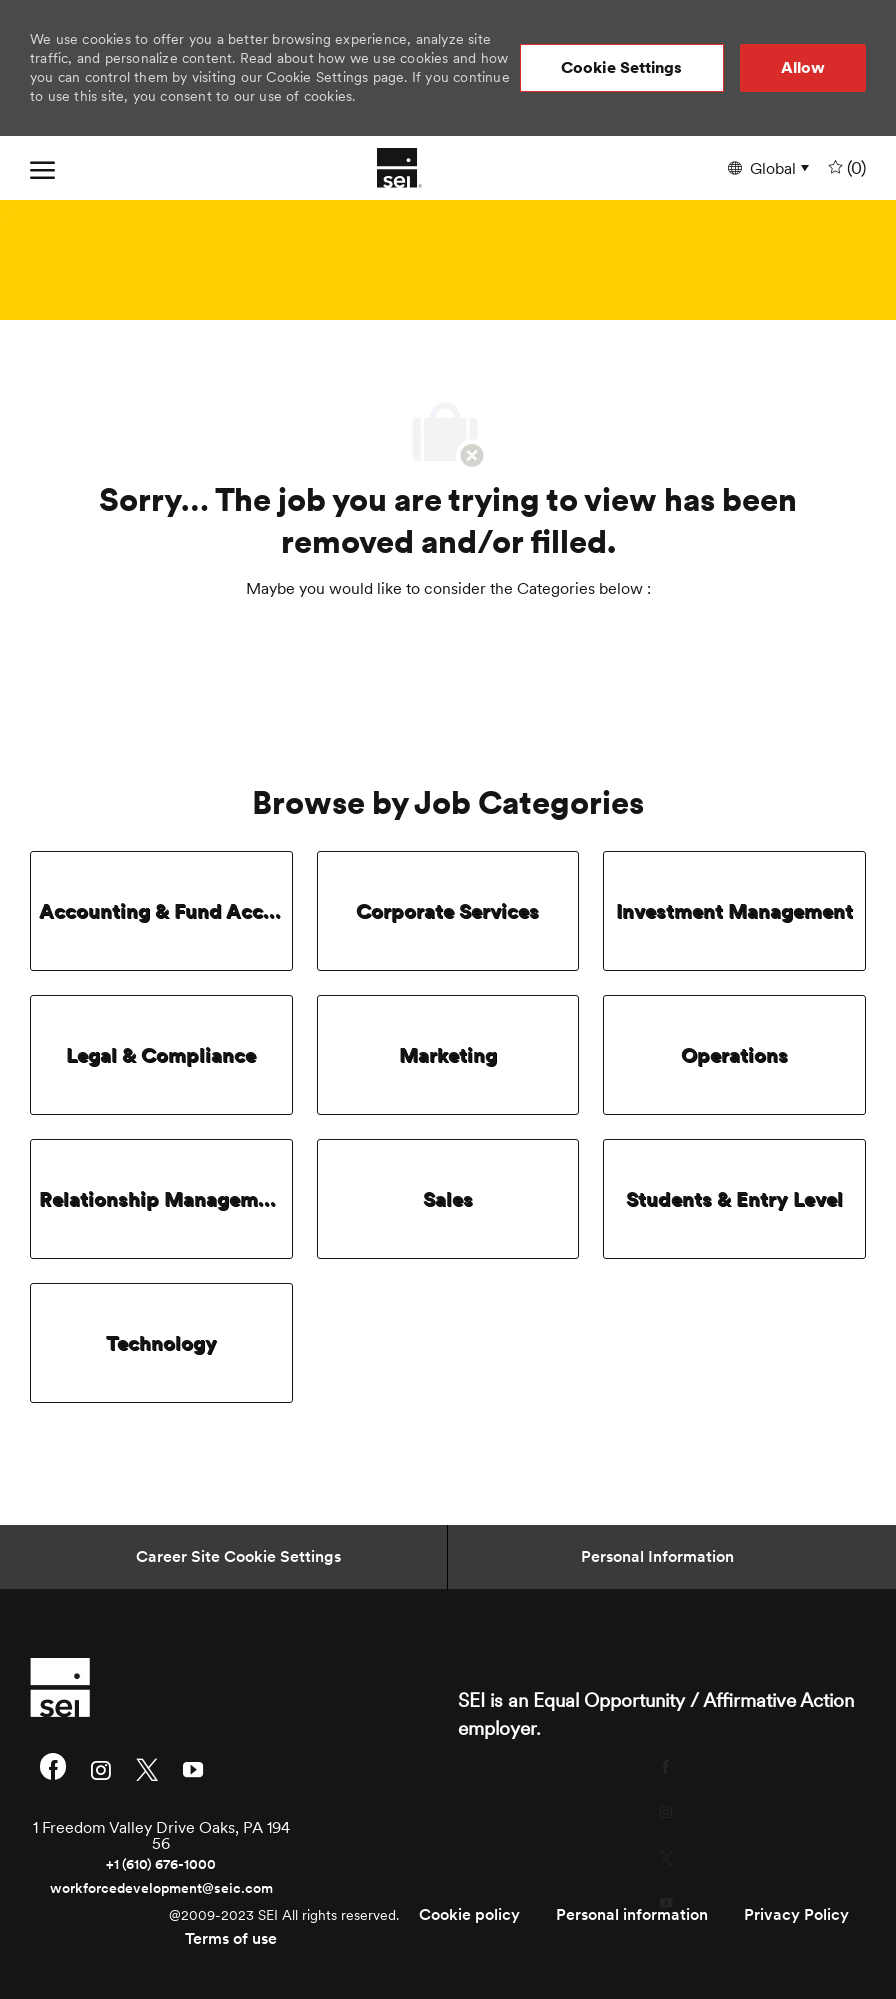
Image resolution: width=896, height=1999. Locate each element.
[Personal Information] (657, 1557)
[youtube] (193, 1768)
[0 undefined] (845, 168)
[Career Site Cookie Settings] (238, 1557)
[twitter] (147, 1768)
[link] (161, 1687)
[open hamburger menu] (42, 168)
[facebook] (53, 1769)
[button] (622, 68)
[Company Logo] (399, 168)
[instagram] (101, 1768)
